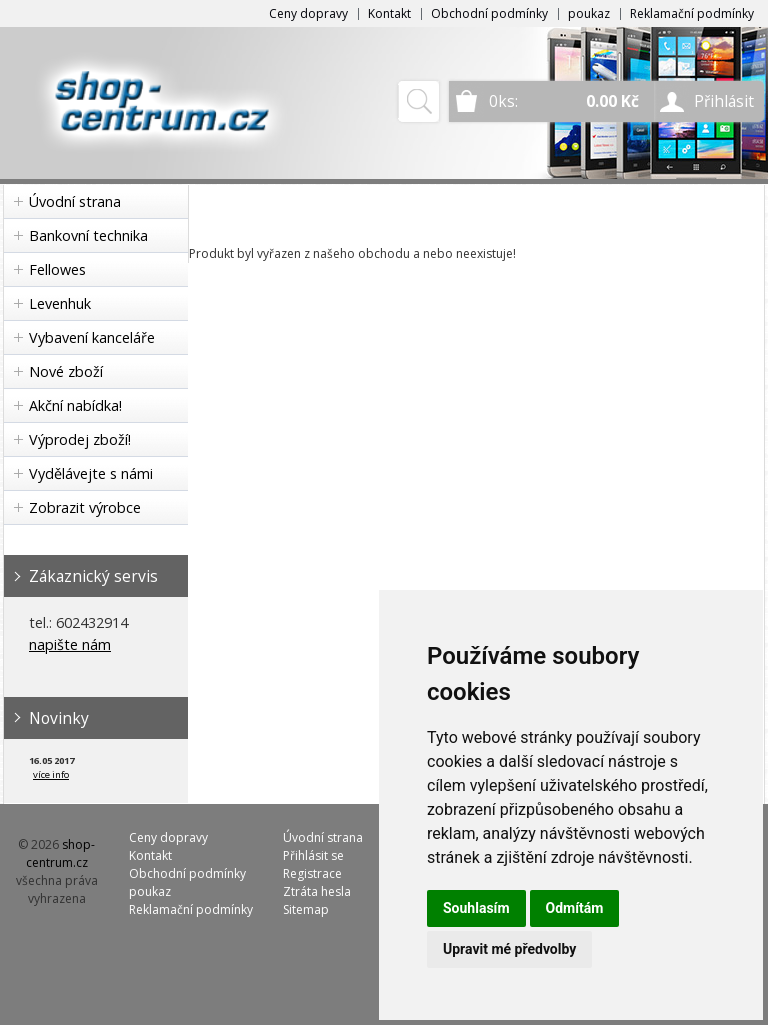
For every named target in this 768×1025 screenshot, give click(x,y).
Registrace (312, 873)
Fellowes (57, 269)
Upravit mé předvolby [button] (509, 949)
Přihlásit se (313, 855)
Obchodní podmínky (489, 13)
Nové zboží (66, 371)
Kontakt (389, 13)
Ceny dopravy (308, 13)
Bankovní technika (88, 235)
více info (51, 774)
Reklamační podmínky (692, 13)
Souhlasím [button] (476, 908)
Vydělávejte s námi (91, 473)
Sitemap (306, 909)
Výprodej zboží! (80, 439)
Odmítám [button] (575, 908)
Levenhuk (60, 303)
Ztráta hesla (317, 891)
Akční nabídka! (75, 405)
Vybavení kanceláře (92, 337)
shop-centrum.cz (61, 853)
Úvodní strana (75, 201)
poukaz (589, 13)
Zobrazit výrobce (85, 507)
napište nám (70, 644)
